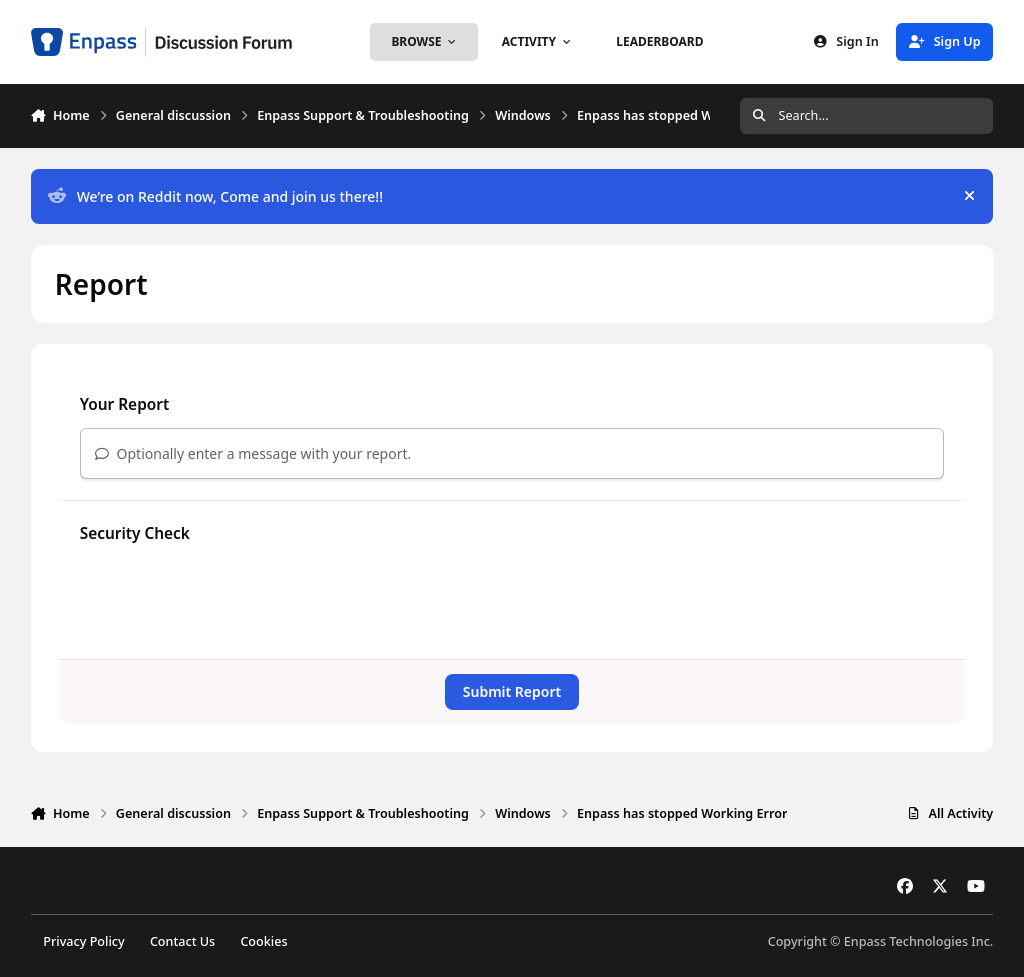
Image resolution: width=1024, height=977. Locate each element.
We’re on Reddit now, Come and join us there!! (215, 196)
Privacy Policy (83, 941)
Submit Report (512, 691)
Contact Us (182, 941)
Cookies (263, 941)
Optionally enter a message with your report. (253, 453)
